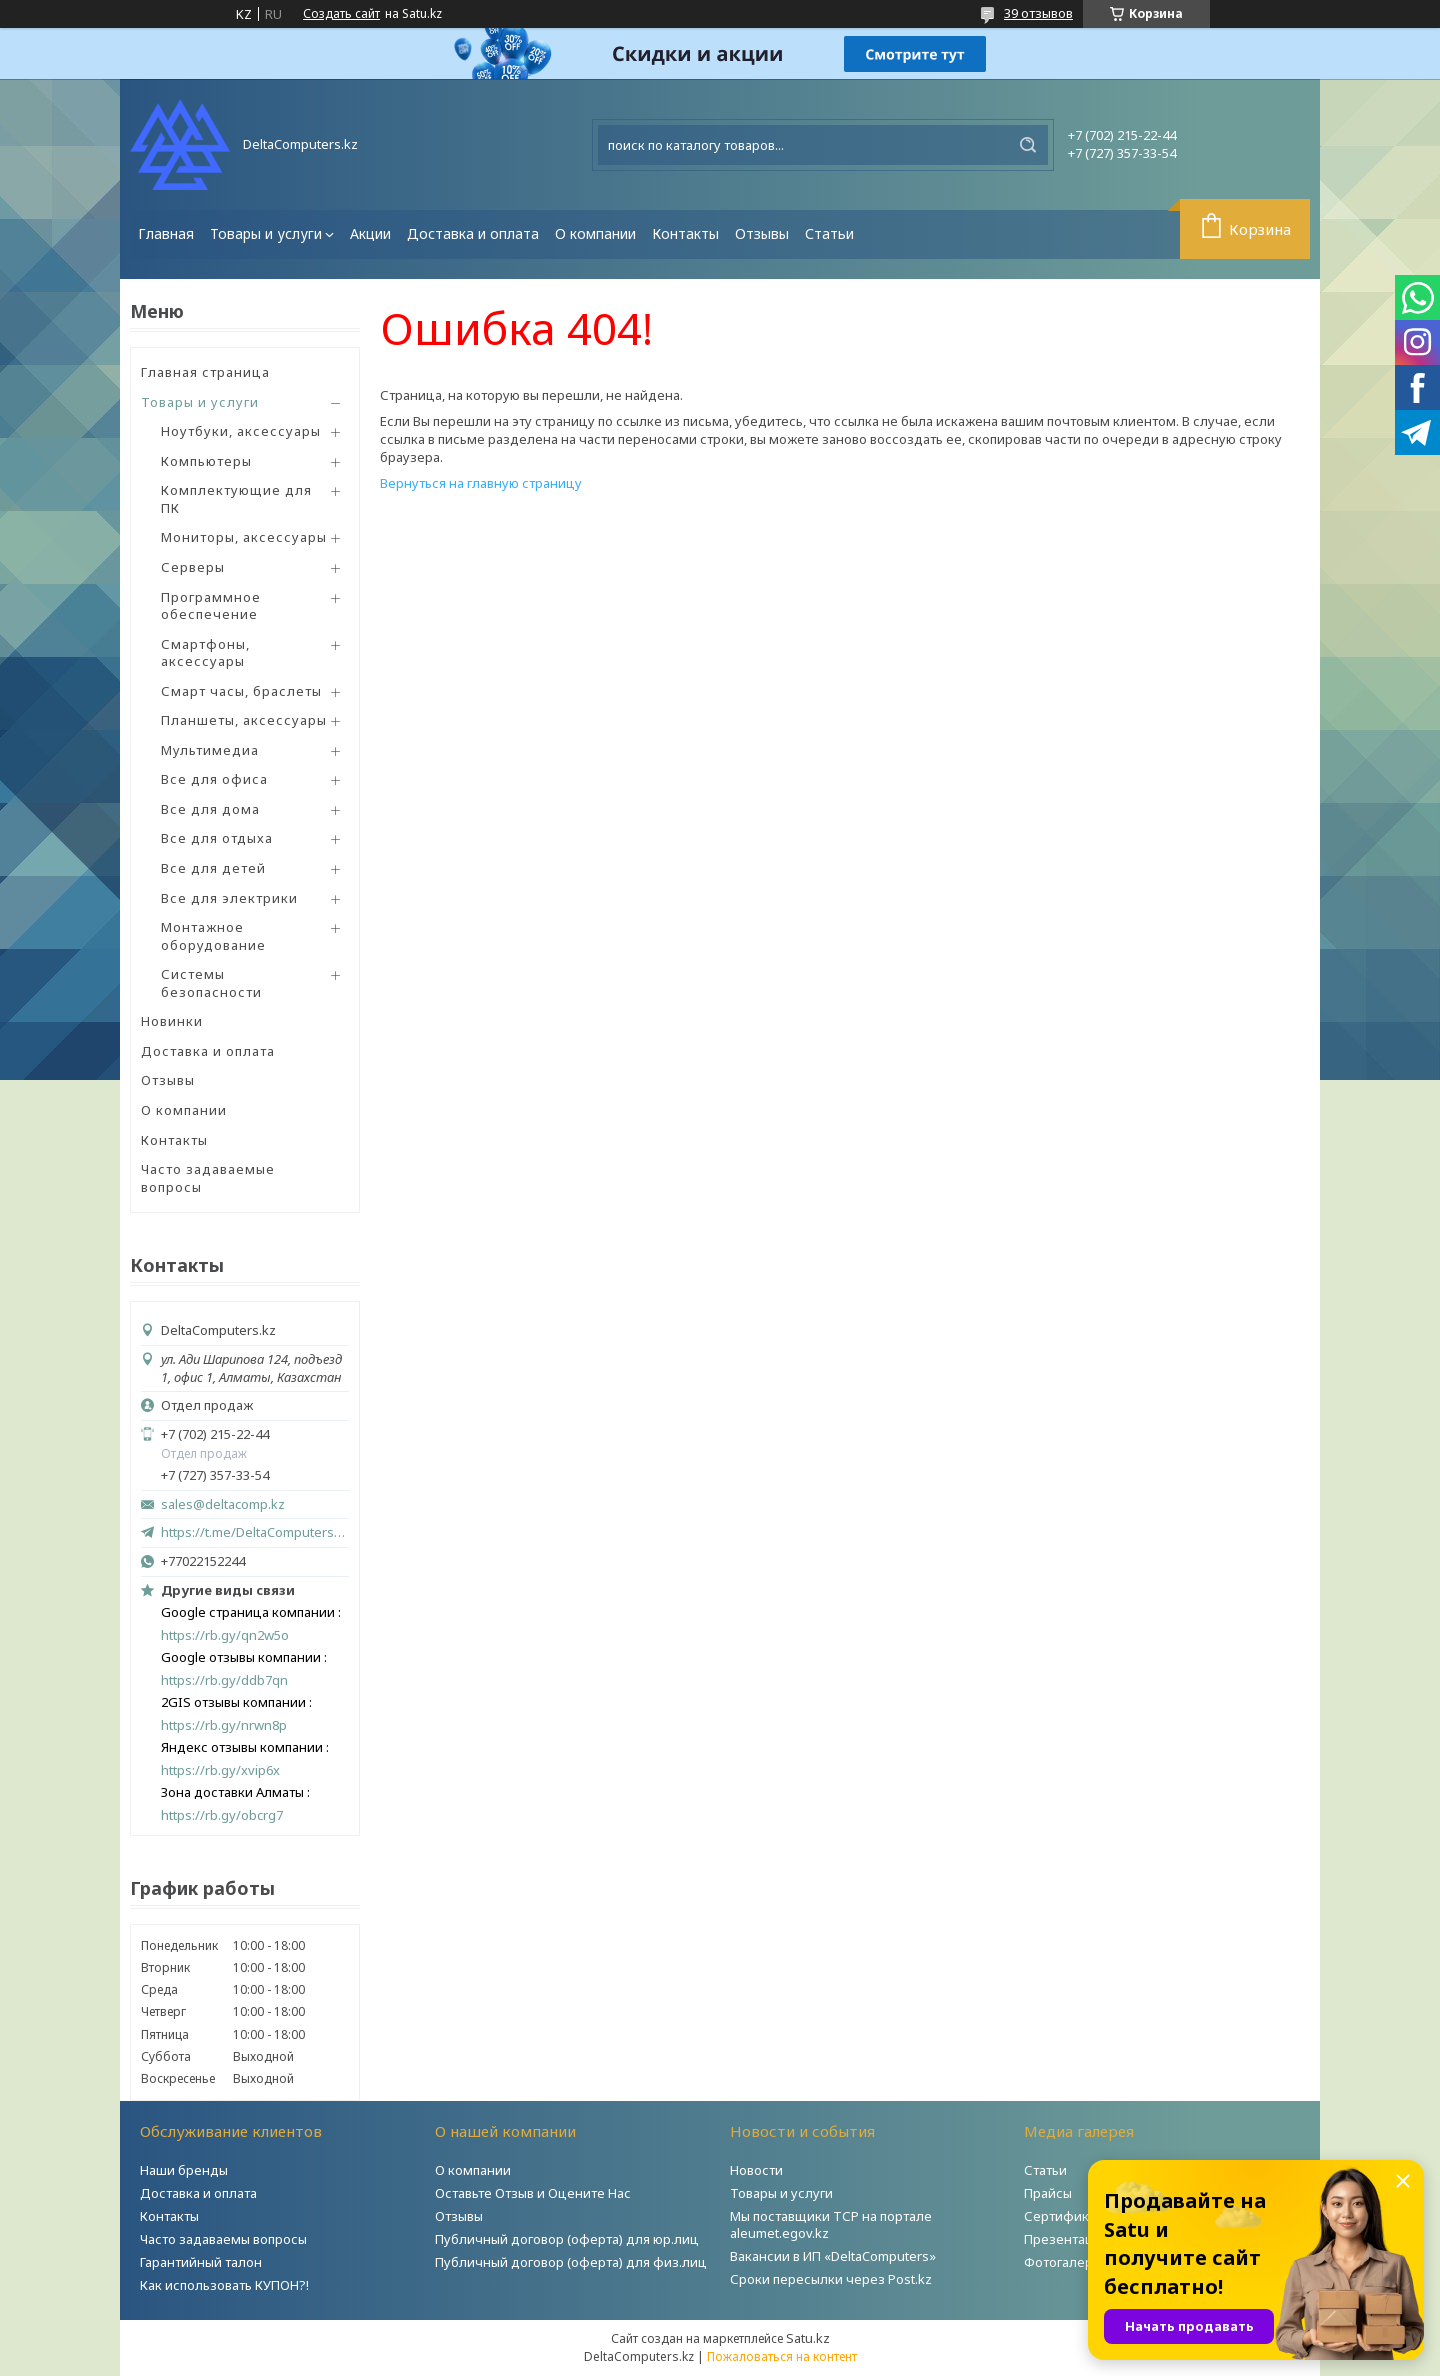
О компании (595, 233)
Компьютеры (206, 461)
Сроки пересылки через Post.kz (831, 2279)
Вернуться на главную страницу (481, 483)
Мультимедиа (210, 750)
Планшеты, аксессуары (244, 720)
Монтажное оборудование (213, 936)
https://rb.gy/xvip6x (220, 1770)
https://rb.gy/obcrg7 (222, 1815)
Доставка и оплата (473, 233)
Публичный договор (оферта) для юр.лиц (567, 2239)
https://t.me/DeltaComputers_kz (255, 1532)
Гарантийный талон (201, 2262)
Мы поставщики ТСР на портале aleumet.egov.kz (831, 2224)
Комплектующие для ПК (236, 499)
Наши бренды (184, 2170)
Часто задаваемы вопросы (223, 2239)
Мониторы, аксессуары (244, 537)
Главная (166, 233)
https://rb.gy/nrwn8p (224, 1725)
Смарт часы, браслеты (241, 691)
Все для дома (210, 809)
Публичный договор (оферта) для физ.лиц (571, 2262)
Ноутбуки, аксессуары (241, 431)
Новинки (172, 1021)
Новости (756, 2170)
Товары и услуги (266, 233)
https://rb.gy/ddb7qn (224, 1680)
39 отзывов (1038, 13)
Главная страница (205, 372)
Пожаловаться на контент (782, 2356)
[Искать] (1028, 145)
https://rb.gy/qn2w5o (225, 1635)
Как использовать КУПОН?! (224, 2285)
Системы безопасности (211, 983)
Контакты (685, 233)
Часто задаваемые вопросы (208, 1178)
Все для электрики (229, 898)
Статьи (829, 233)
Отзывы (762, 233)
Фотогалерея (1066, 2262)
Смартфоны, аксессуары (205, 653)
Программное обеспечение (211, 606)
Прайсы (1048, 2193)
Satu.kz (808, 2338)
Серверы (193, 567)
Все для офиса (214, 779)
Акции (370, 233)
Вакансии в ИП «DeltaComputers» (833, 2256)
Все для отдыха (217, 838)
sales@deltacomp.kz (223, 1504)
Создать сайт (341, 14)
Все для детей (213, 868)
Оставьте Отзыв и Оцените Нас (533, 2193)
